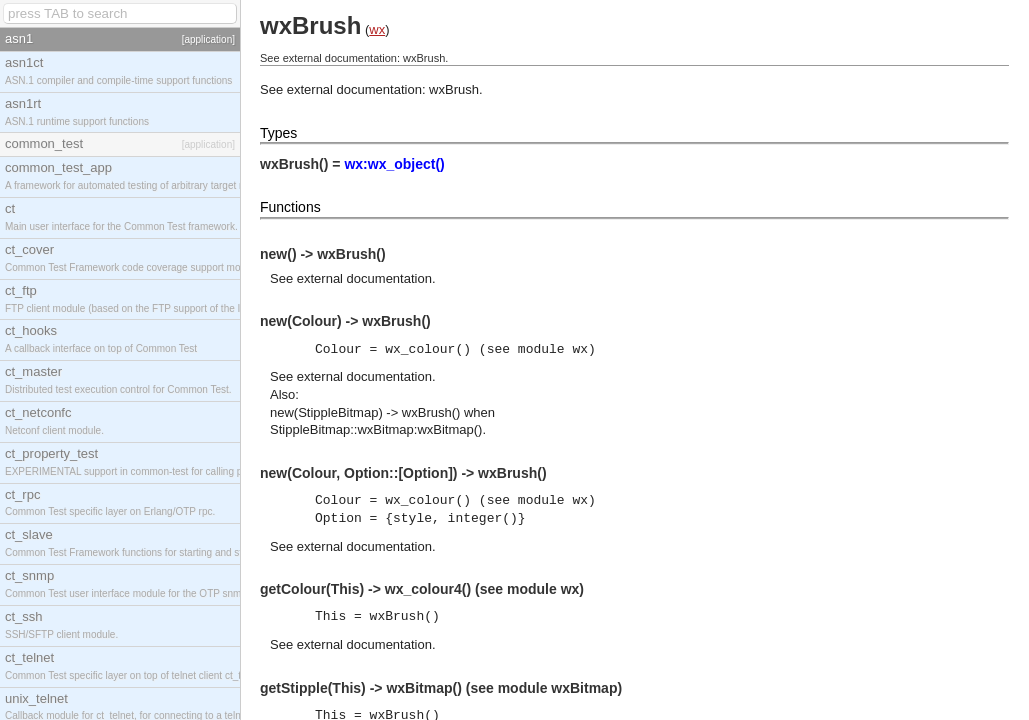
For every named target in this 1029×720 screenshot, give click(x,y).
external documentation (364, 278)
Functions (290, 207)
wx (377, 29)
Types (278, 133)
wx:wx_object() (394, 164)
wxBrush (454, 89)
